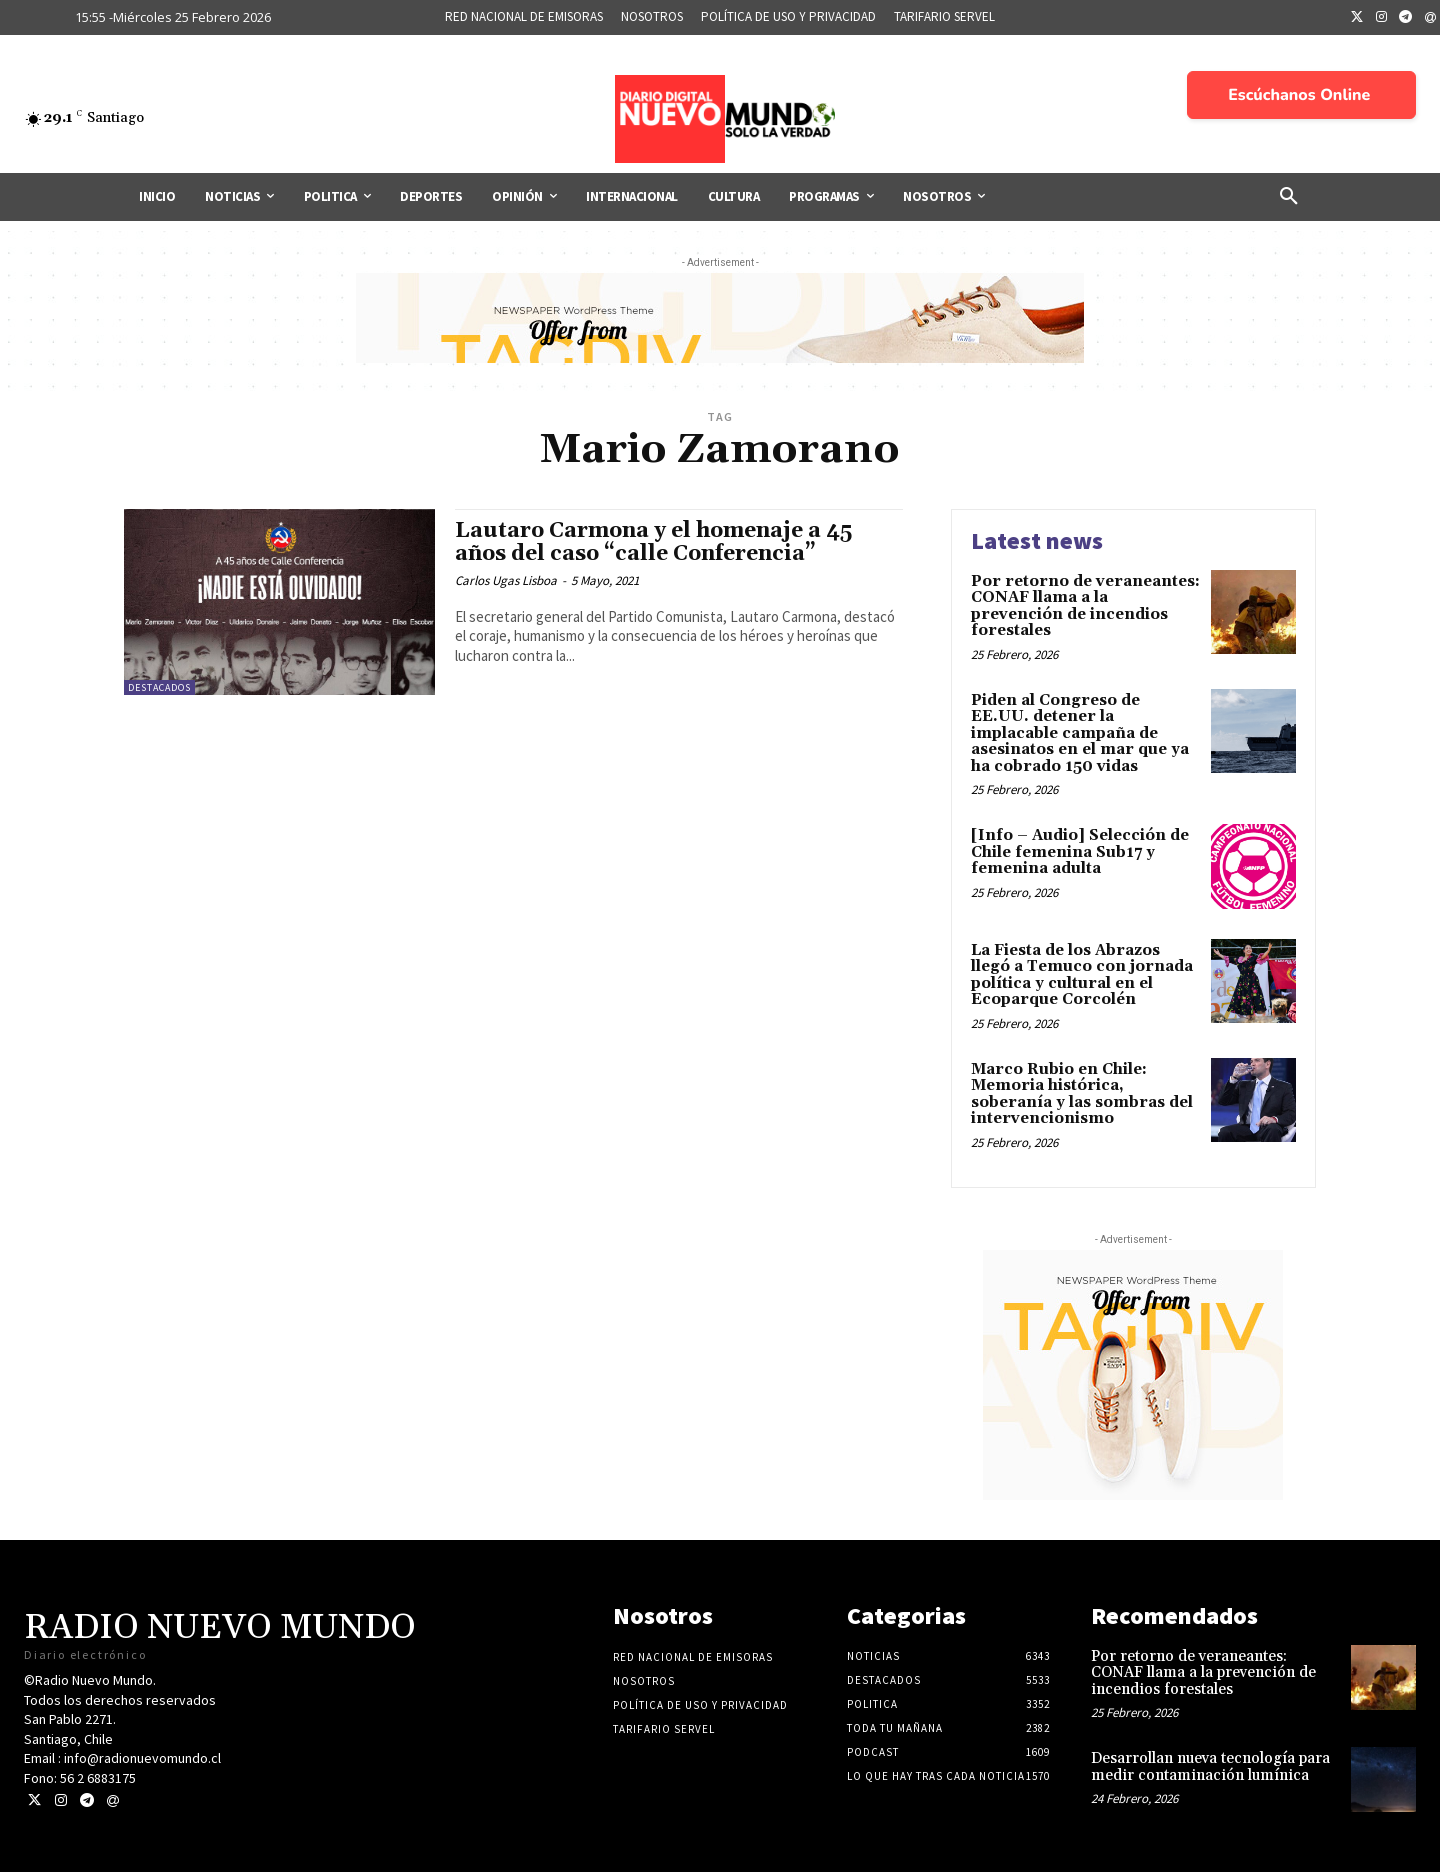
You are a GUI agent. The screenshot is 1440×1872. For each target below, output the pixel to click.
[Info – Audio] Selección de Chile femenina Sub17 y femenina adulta (1080, 852)
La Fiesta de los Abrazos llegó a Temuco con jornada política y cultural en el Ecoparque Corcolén (1082, 975)
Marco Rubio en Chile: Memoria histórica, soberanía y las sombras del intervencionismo (1082, 1094)
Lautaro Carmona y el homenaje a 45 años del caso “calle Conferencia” (653, 542)
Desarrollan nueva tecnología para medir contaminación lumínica (1210, 1767)
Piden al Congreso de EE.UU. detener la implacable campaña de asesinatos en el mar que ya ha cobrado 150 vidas (1080, 733)
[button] (1289, 197)
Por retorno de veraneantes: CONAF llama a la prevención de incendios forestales (1085, 606)
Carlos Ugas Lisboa (506, 580)
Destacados (159, 687)
